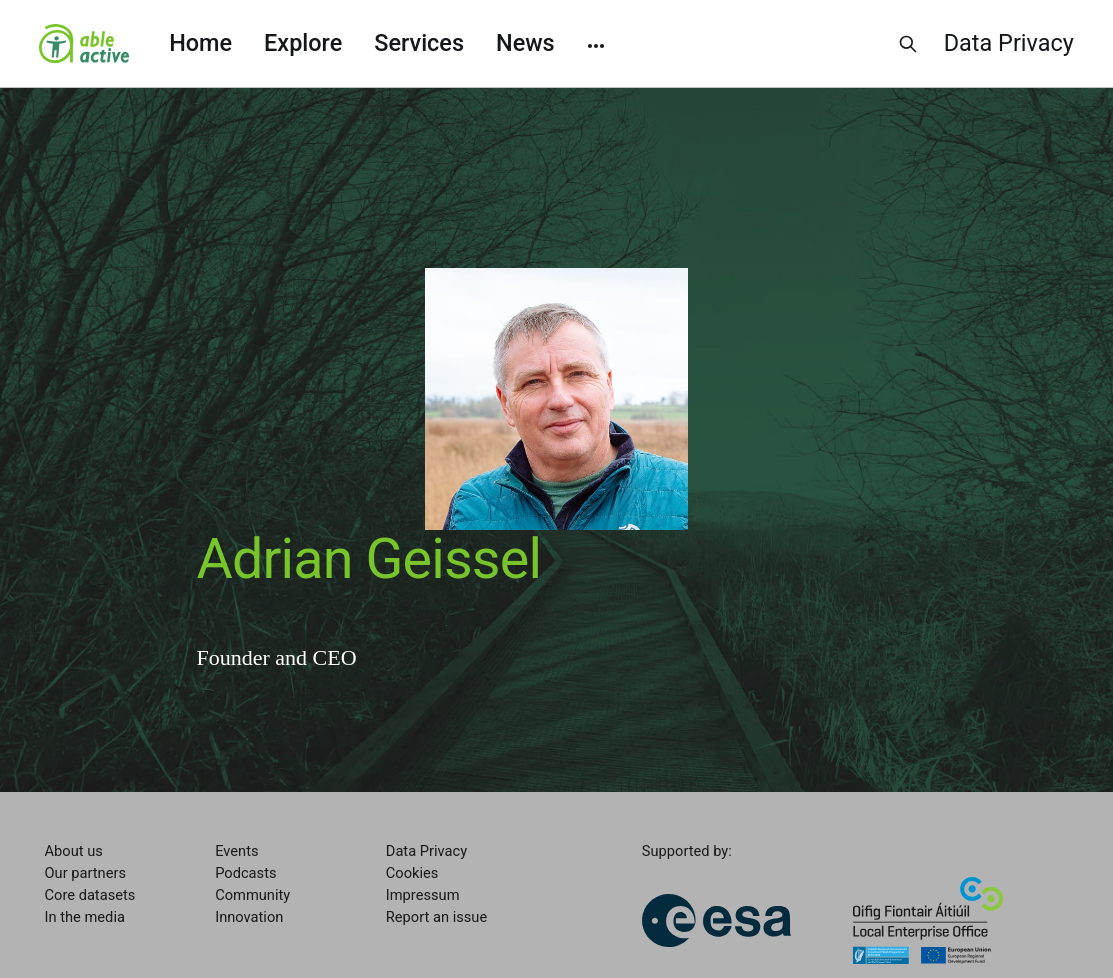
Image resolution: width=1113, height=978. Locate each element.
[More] (596, 44)
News (525, 43)
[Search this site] (908, 44)
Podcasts (245, 873)
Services (419, 43)
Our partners (85, 873)
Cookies (412, 873)
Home (200, 43)
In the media (85, 917)
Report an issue (436, 917)
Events (236, 851)
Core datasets (90, 895)
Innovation (249, 917)
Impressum (423, 895)
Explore (303, 43)
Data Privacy (1009, 43)
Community (252, 895)
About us (74, 851)
